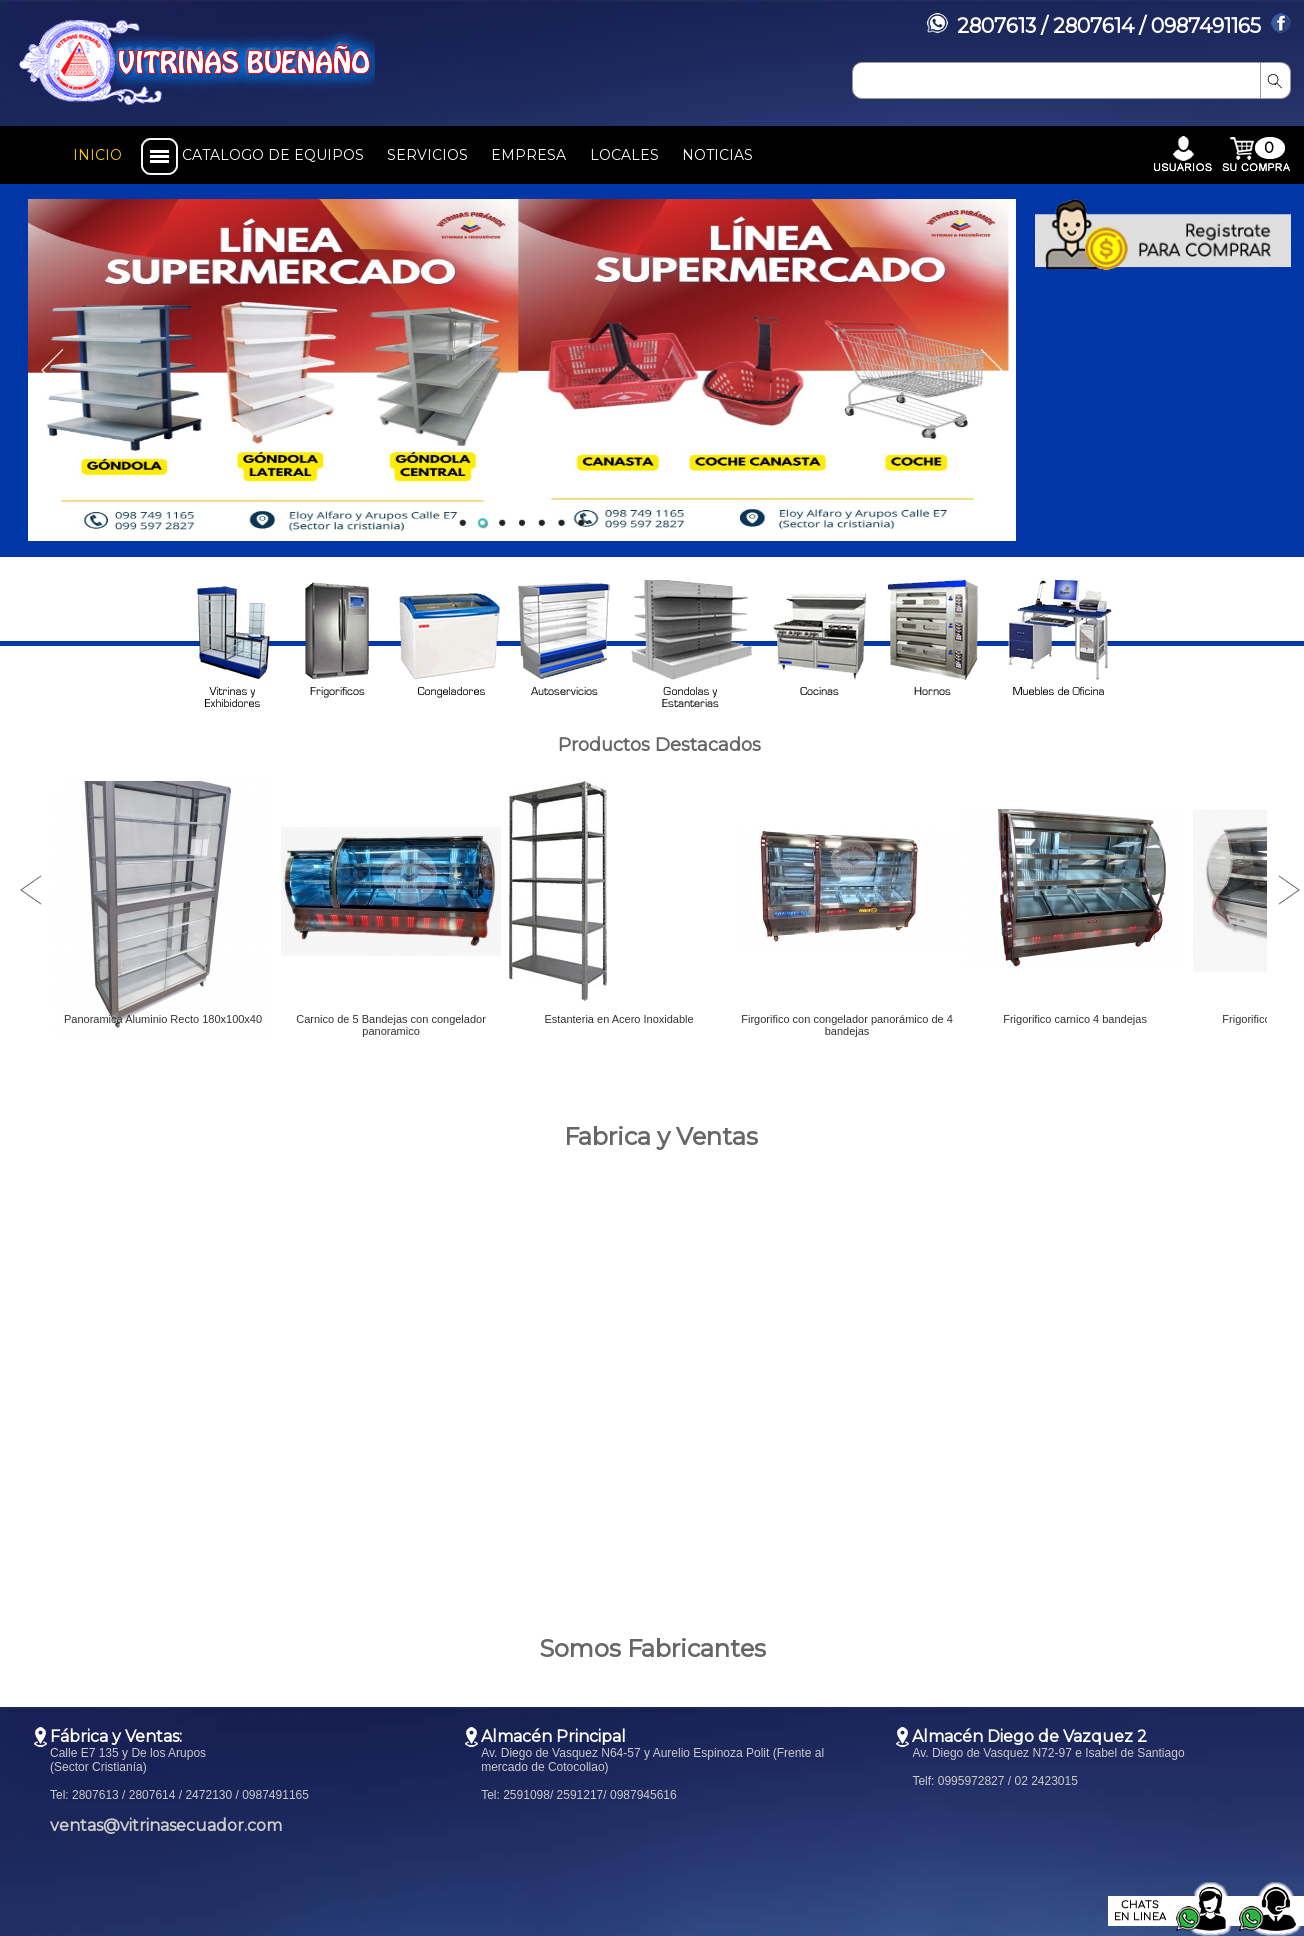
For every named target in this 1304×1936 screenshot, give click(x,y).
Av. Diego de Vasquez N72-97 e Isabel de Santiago (1048, 1753)
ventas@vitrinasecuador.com (166, 1825)
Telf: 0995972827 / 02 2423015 (994, 1781)
